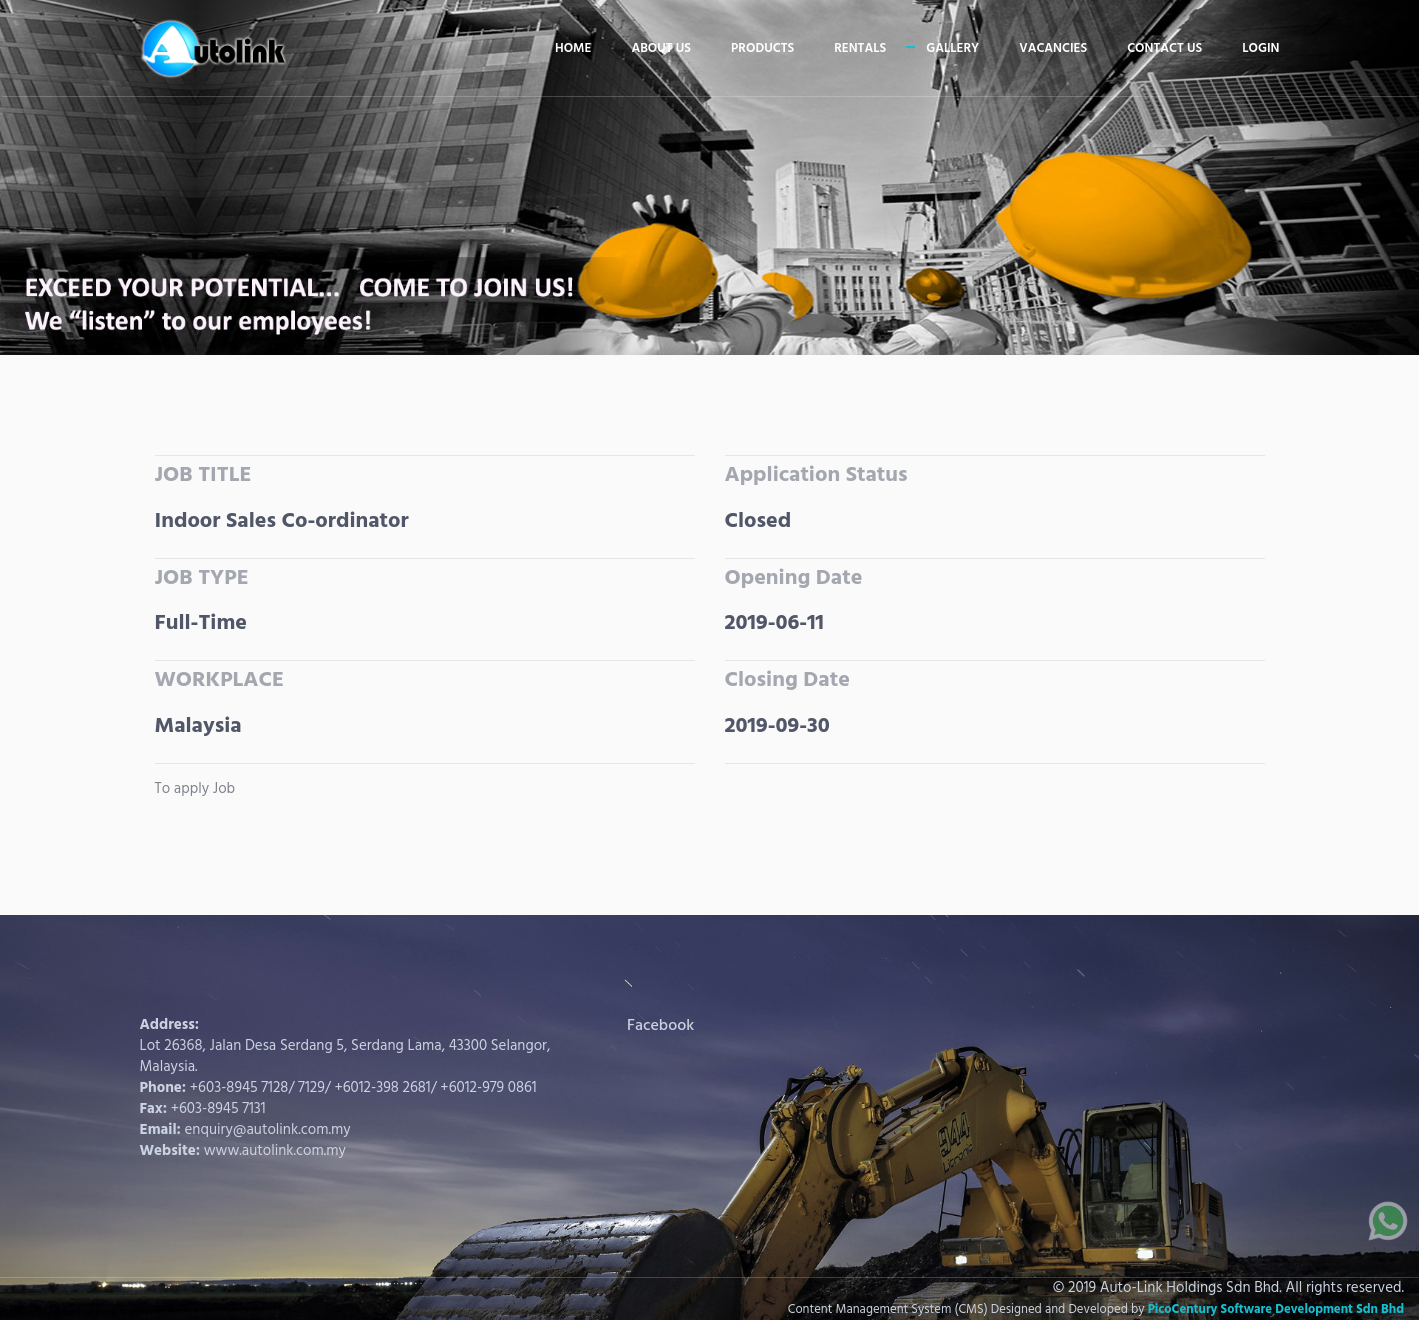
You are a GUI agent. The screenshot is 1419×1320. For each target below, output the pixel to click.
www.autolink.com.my (275, 1151)
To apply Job (195, 789)
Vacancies (1053, 48)
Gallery (952, 48)
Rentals (860, 48)
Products (762, 48)
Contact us (1164, 48)
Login (1260, 48)
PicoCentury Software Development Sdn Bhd (1276, 1310)
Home (573, 48)
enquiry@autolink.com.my (268, 1130)
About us (661, 48)
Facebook (660, 1026)
